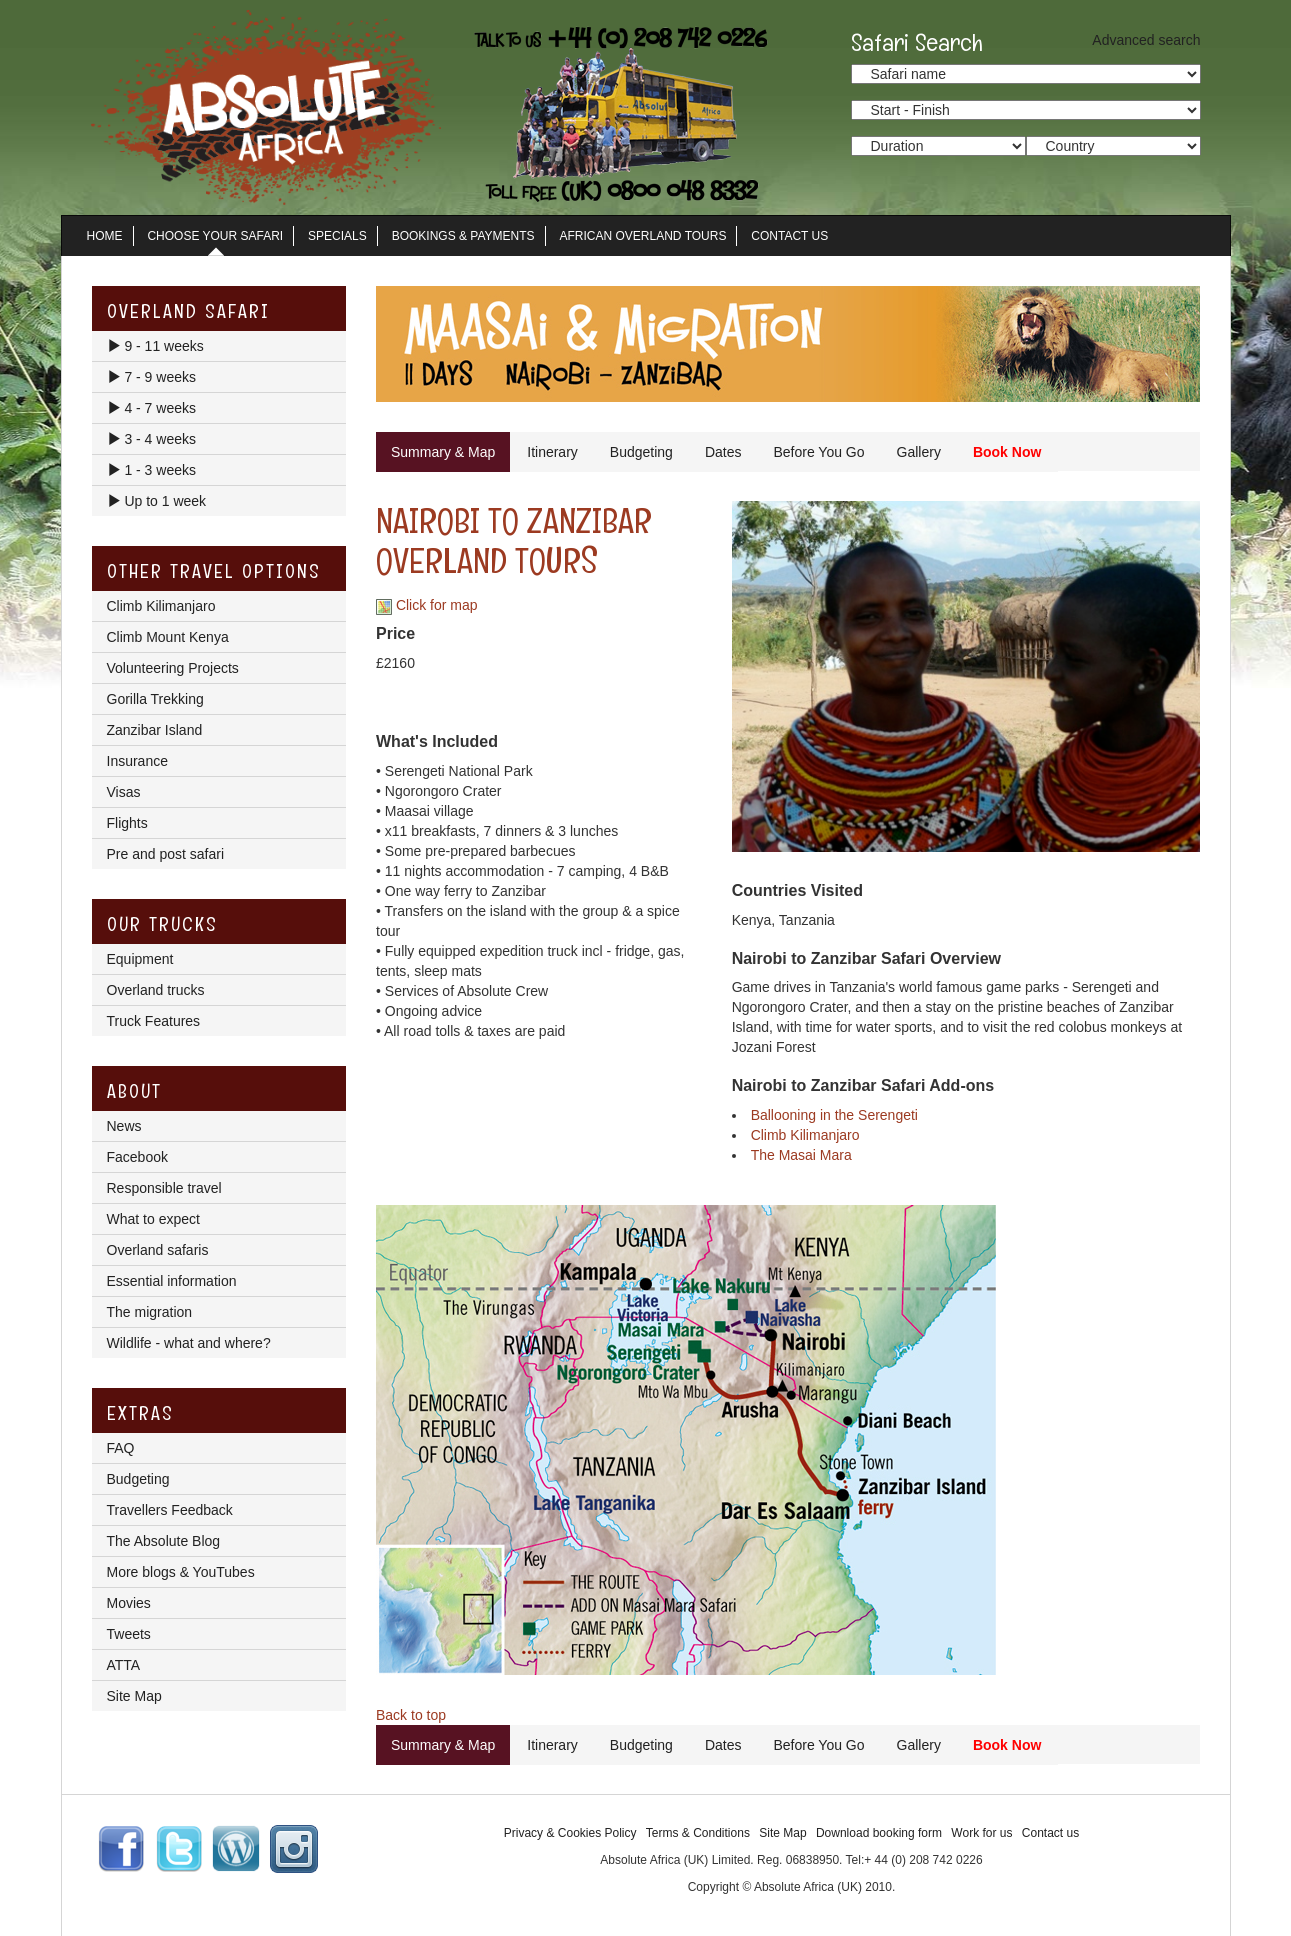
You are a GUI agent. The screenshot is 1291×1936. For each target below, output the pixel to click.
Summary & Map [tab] (443, 452)
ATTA (124, 1665)
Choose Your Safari (215, 236)
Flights (127, 823)
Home (105, 236)
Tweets (129, 1634)
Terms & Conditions (698, 1833)
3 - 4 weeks (151, 439)
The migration (150, 1312)
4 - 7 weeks (151, 408)
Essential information (172, 1281)
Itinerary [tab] (552, 452)
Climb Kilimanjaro (805, 1135)
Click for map (427, 605)
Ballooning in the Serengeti (834, 1115)
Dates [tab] (723, 452)
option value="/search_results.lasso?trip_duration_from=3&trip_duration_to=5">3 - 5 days (938, 146)
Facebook (137, 1157)
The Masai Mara (801, 1155)
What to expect (153, 1219)
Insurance (137, 761)
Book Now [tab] (1007, 452)
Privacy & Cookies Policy (570, 1833)
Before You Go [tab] (818, 452)
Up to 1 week (157, 501)
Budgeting (138, 1479)
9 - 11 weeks (155, 346)
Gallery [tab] (919, 452)
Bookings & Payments (463, 236)
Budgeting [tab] (641, 452)
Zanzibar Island (155, 730)
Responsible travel (164, 1188)
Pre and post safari (166, 854)
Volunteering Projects (173, 668)
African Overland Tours (643, 236)
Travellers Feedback (170, 1510)
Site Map (134, 1696)
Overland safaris (158, 1250)
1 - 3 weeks (151, 470)
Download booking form (879, 1833)
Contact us (1050, 1833)
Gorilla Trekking (155, 699)
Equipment (140, 959)
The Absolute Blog (164, 1541)
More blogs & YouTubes (181, 1572)
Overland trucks (156, 990)
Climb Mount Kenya (168, 637)
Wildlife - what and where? (189, 1343)
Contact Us (789, 236)
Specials (337, 236)
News (124, 1126)
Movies (129, 1603)
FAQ (121, 1448)
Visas (124, 792)
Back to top (411, 1715)
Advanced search (1146, 40)
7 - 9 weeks (151, 377)
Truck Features (154, 1021)
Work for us (981, 1833)
